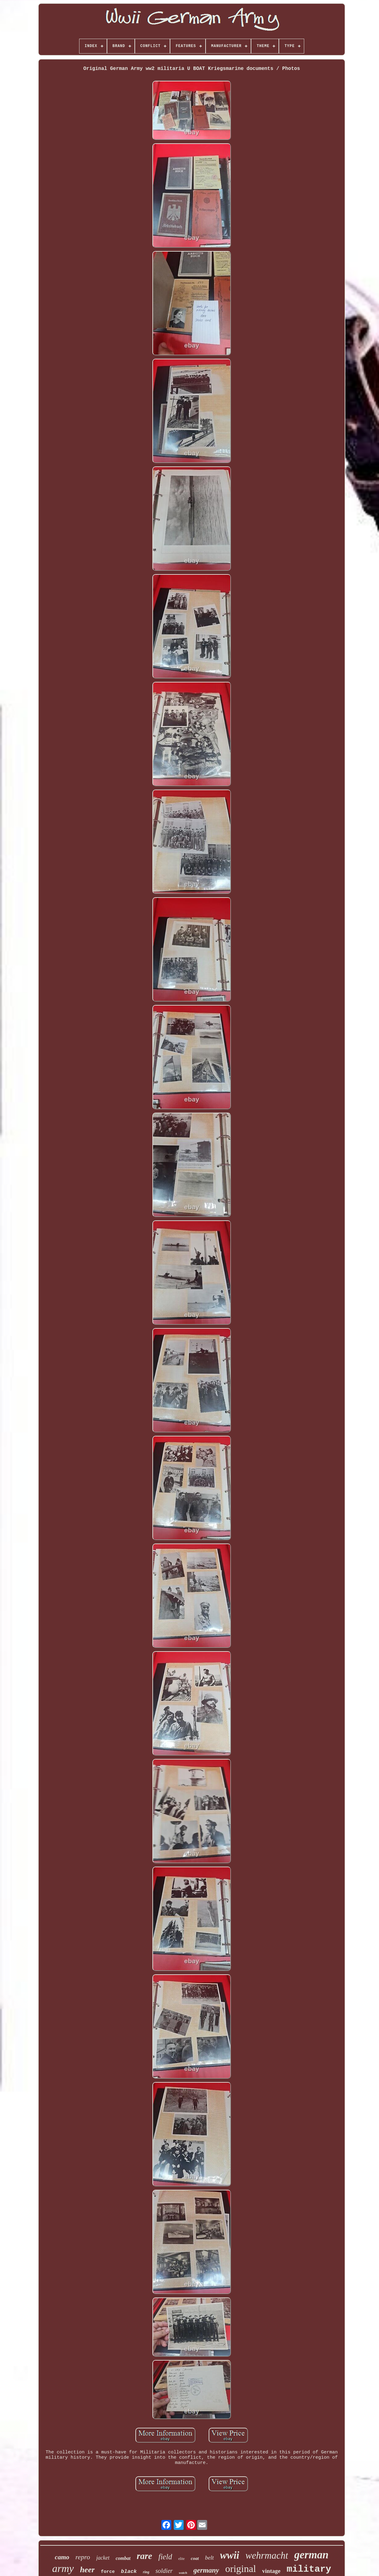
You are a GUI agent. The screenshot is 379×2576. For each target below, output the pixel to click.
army (63, 2568)
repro (82, 2557)
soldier (164, 2570)
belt (209, 2557)
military (309, 2569)
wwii (229, 2555)
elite (181, 2559)
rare (144, 2556)
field (165, 2556)
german (311, 2555)
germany (206, 2570)
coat (195, 2558)
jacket (102, 2558)
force (108, 2571)
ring (146, 2572)
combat (123, 2558)
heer (87, 2569)
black (129, 2571)
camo (62, 2557)
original (240, 2568)
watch (183, 2572)
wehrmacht (266, 2555)
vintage (271, 2571)
